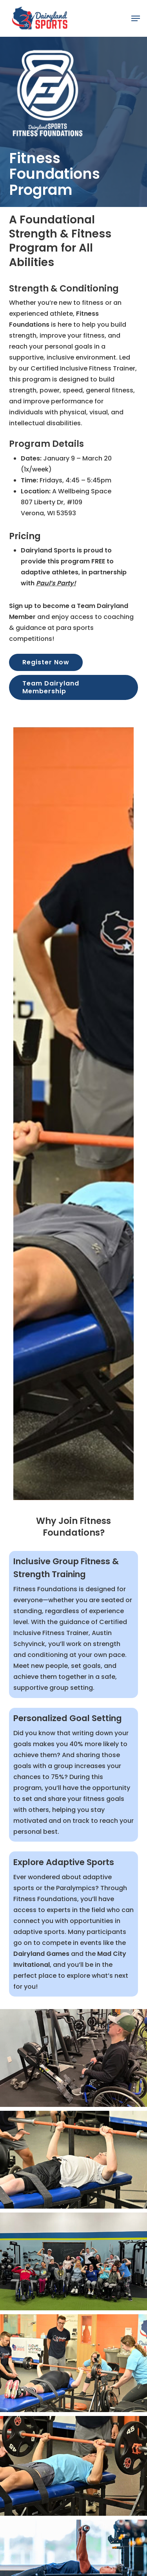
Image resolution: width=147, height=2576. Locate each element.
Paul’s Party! (56, 583)
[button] (135, 18)
